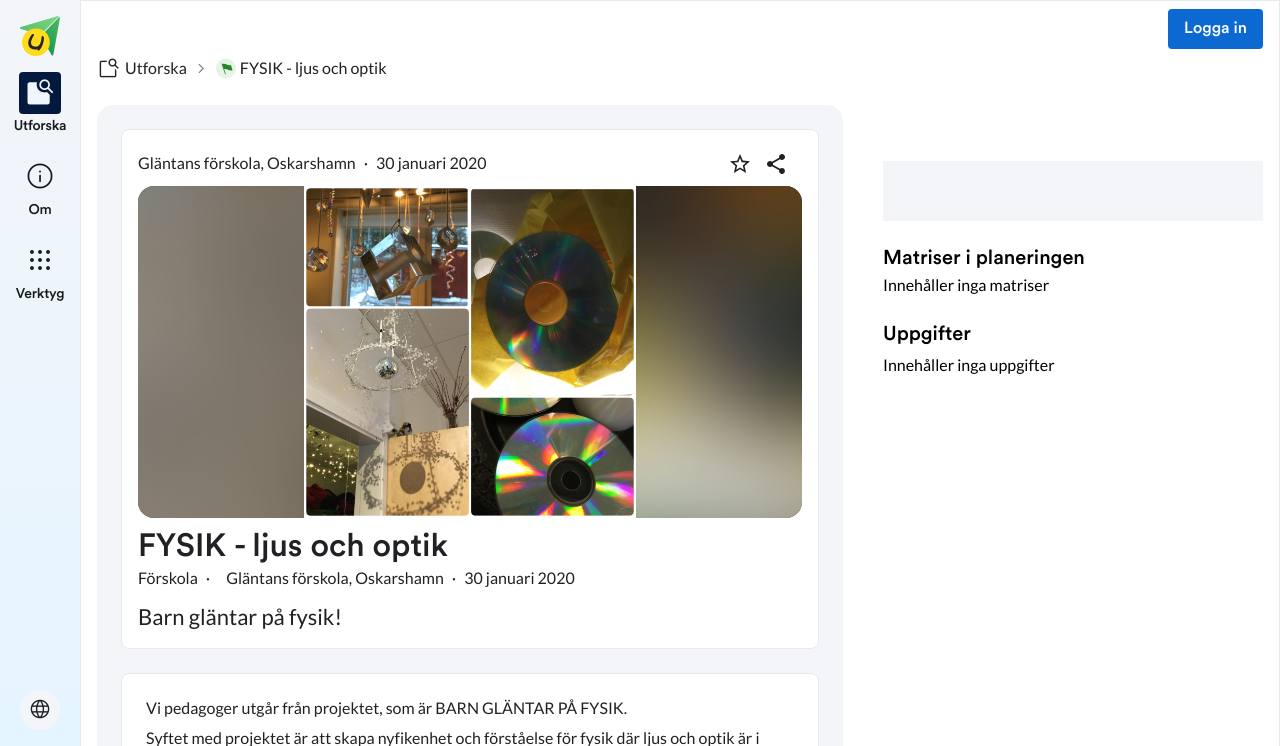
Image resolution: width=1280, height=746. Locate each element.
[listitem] (40, 104)
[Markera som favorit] (740, 164)
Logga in (1215, 29)
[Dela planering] (776, 164)
